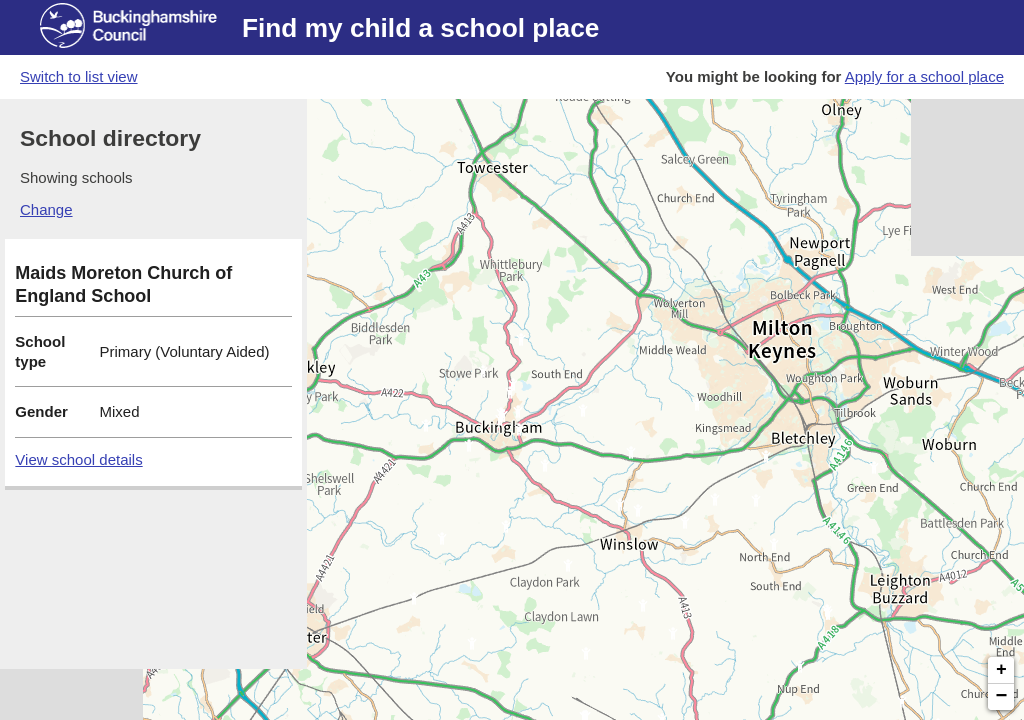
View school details (78, 459)
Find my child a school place (420, 28)
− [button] (1002, 697)
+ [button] (1001, 670)
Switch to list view (79, 76)
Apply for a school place (924, 76)
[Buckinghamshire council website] (141, 28)
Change (46, 209)
